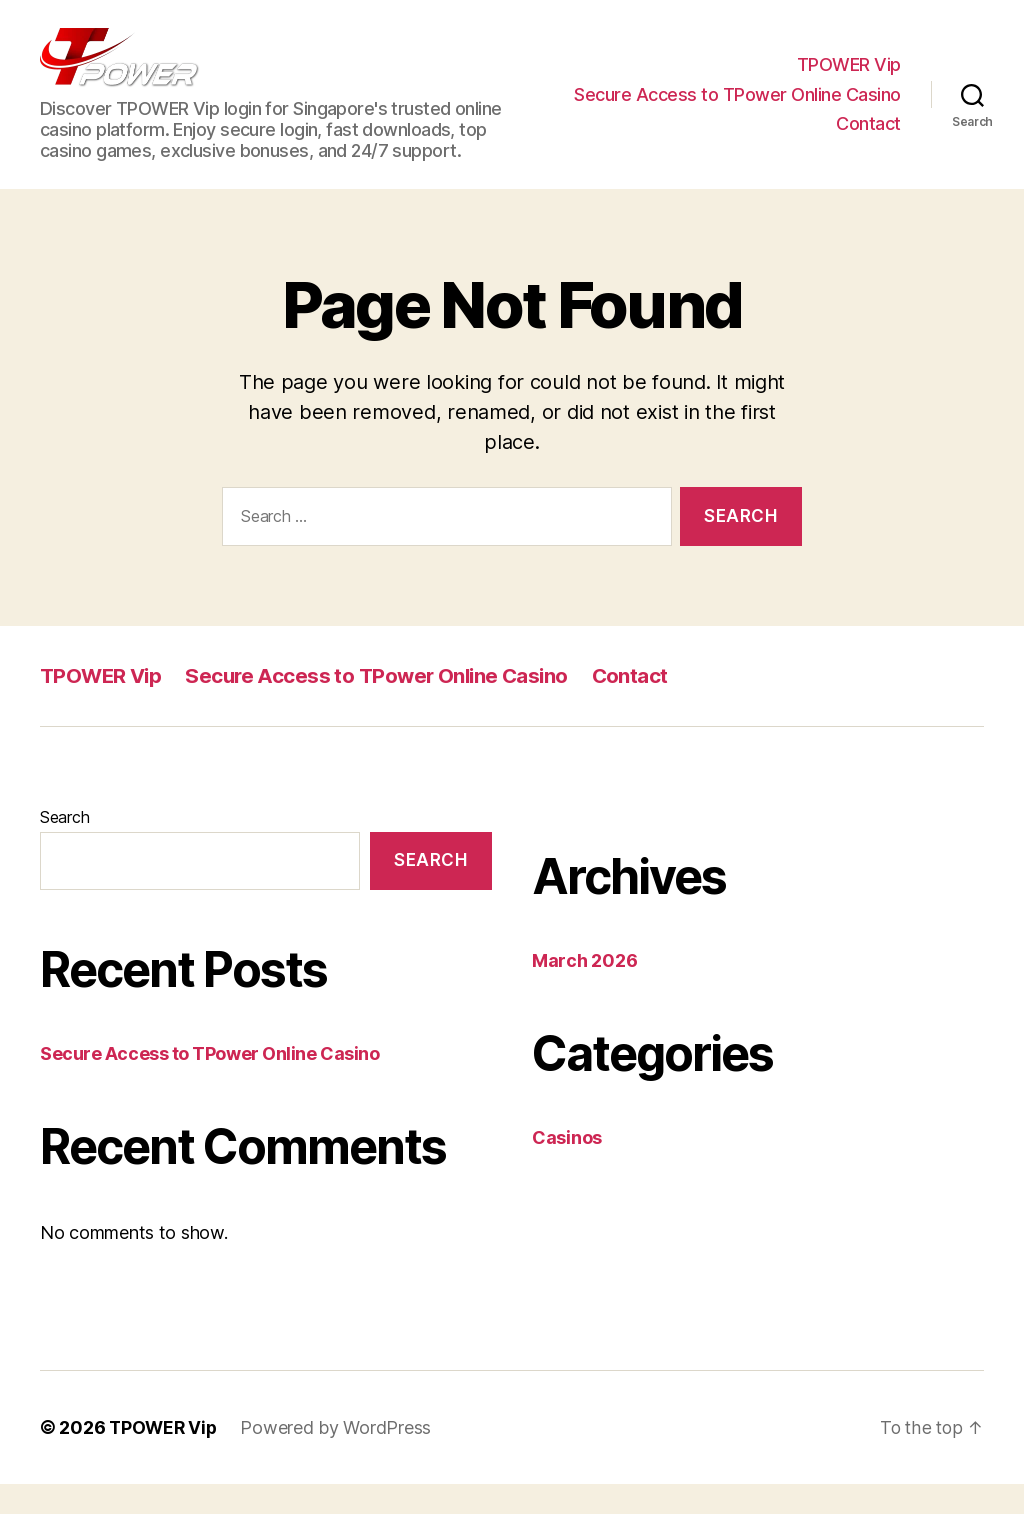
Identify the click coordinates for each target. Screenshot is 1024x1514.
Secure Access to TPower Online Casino (737, 109)
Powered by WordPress (339, 1457)
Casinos (567, 1167)
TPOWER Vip (849, 79)
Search (64, 847)
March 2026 (584, 990)
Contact (868, 138)
